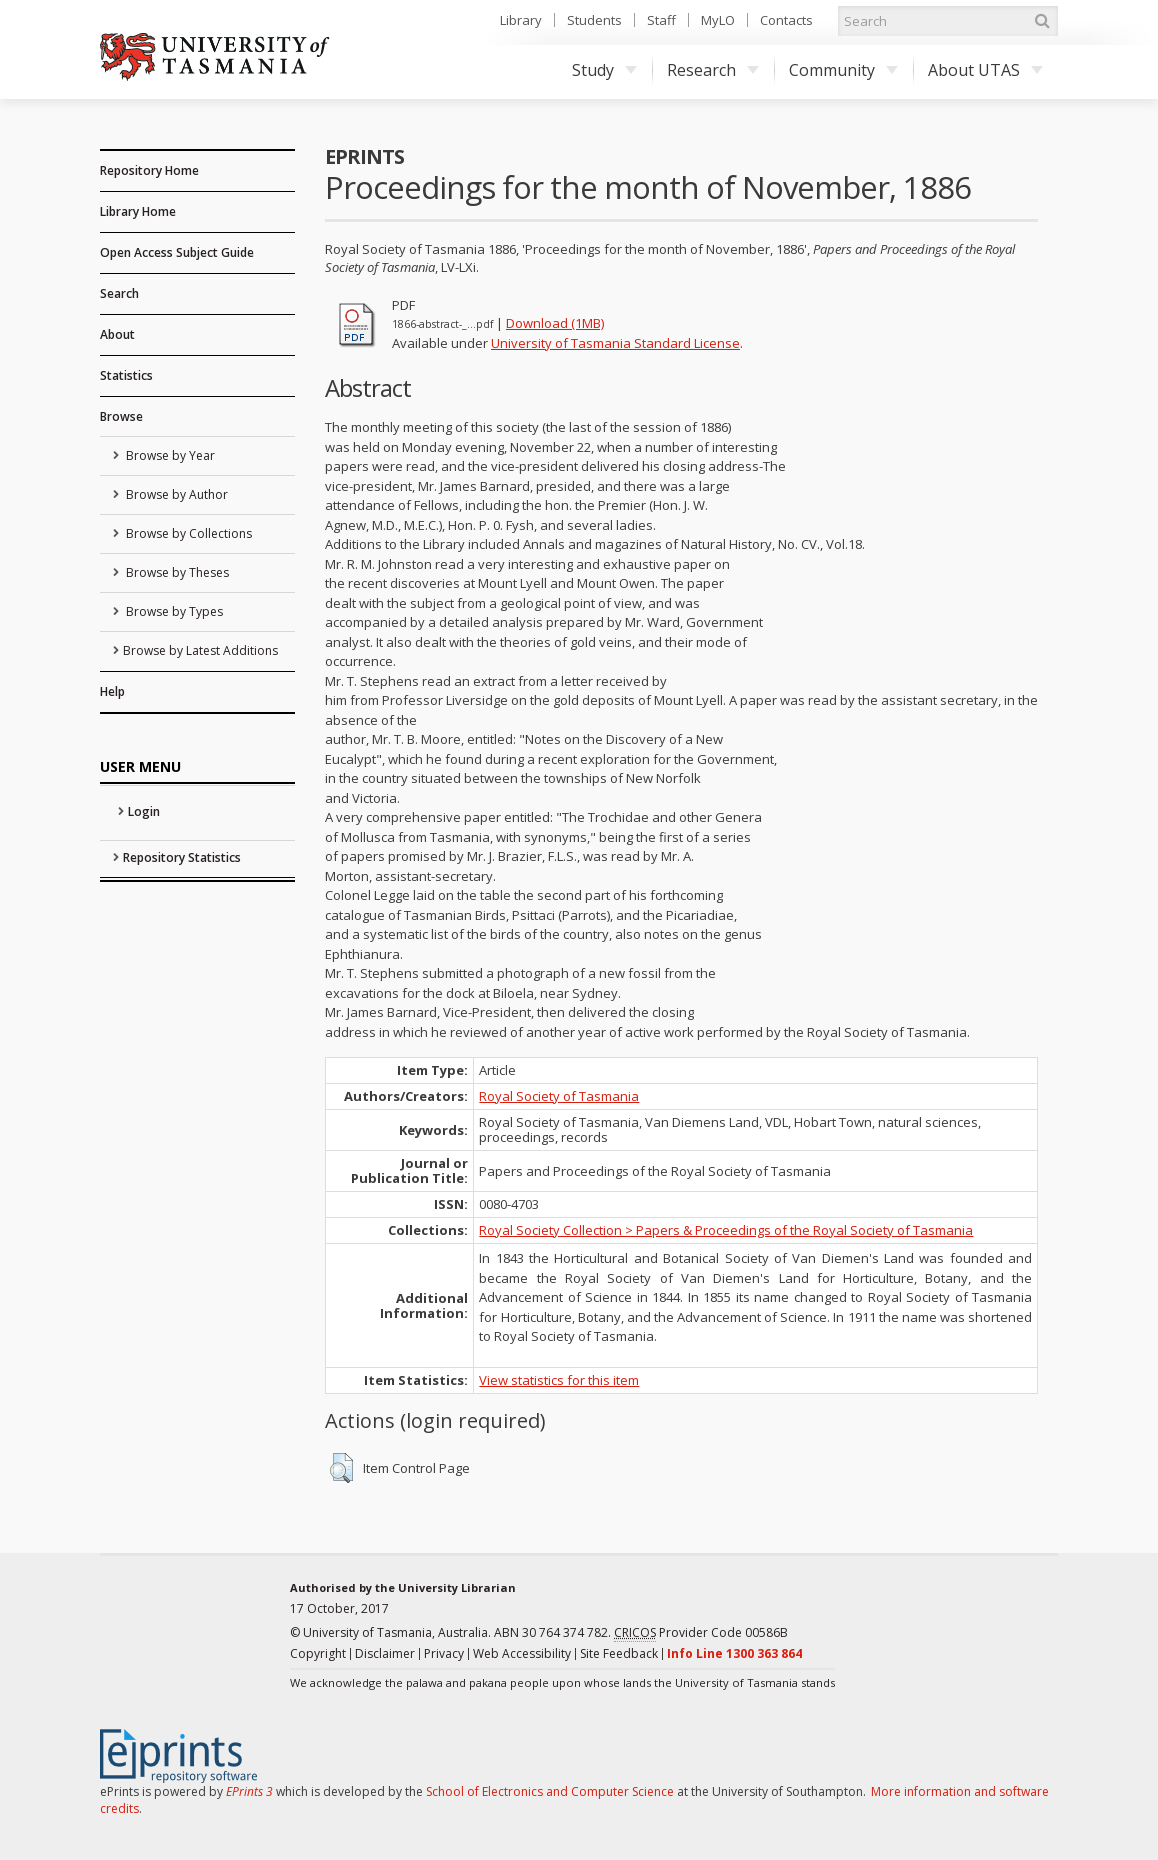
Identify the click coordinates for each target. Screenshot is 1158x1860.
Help (112, 691)
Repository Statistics (182, 857)
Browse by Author (175, 494)
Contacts (786, 20)
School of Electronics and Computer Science (550, 1791)
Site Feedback (619, 1653)
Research (713, 70)
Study (604, 70)
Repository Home (149, 170)
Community (843, 70)
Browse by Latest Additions (200, 650)
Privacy (444, 1653)
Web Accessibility (522, 1653)
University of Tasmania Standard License (615, 343)
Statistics (126, 375)
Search (119, 293)
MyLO (718, 20)
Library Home (138, 211)
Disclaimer (385, 1653)
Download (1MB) (555, 323)
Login (144, 811)
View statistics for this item (559, 1380)
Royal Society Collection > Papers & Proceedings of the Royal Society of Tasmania (726, 1230)
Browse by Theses (176, 572)
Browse (121, 416)
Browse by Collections (187, 533)
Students (594, 20)
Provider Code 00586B (701, 1633)
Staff (661, 20)
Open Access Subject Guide (177, 252)
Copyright (318, 1653)
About (117, 334)
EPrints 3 (249, 1791)
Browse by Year (169, 455)
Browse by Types (173, 611)
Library (521, 20)
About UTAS (985, 70)
